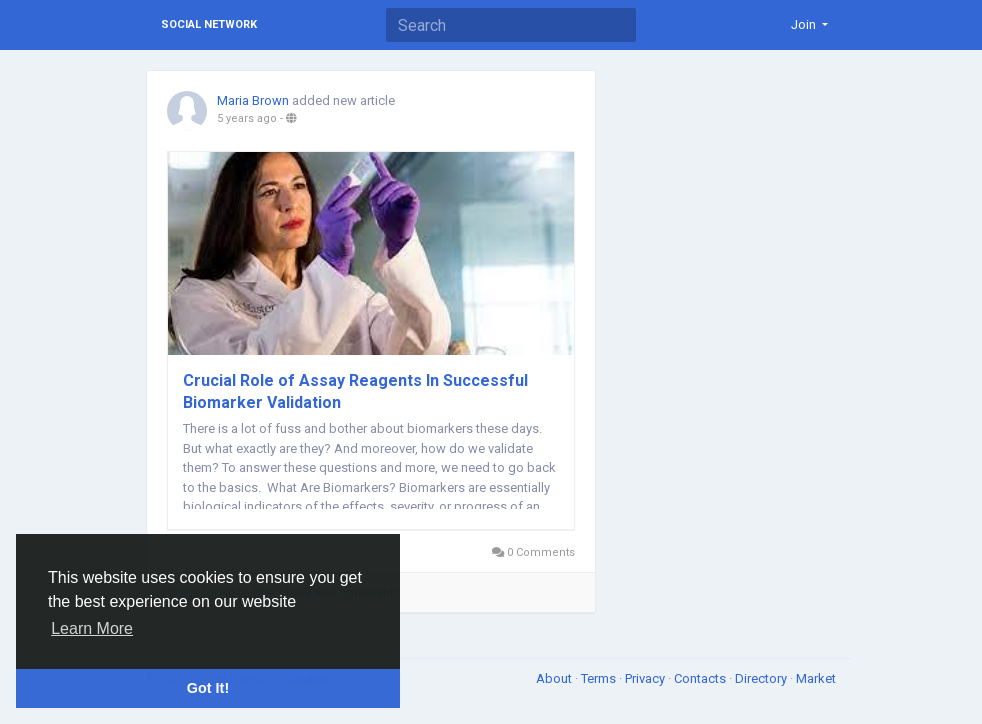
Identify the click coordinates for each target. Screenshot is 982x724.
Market (816, 678)
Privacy (646, 678)
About (555, 678)
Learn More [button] (92, 628)
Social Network (209, 24)
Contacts (701, 678)
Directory (762, 678)
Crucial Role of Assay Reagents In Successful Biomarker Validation (355, 391)
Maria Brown (253, 100)
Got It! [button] (208, 688)
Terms (600, 678)
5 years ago (247, 118)
